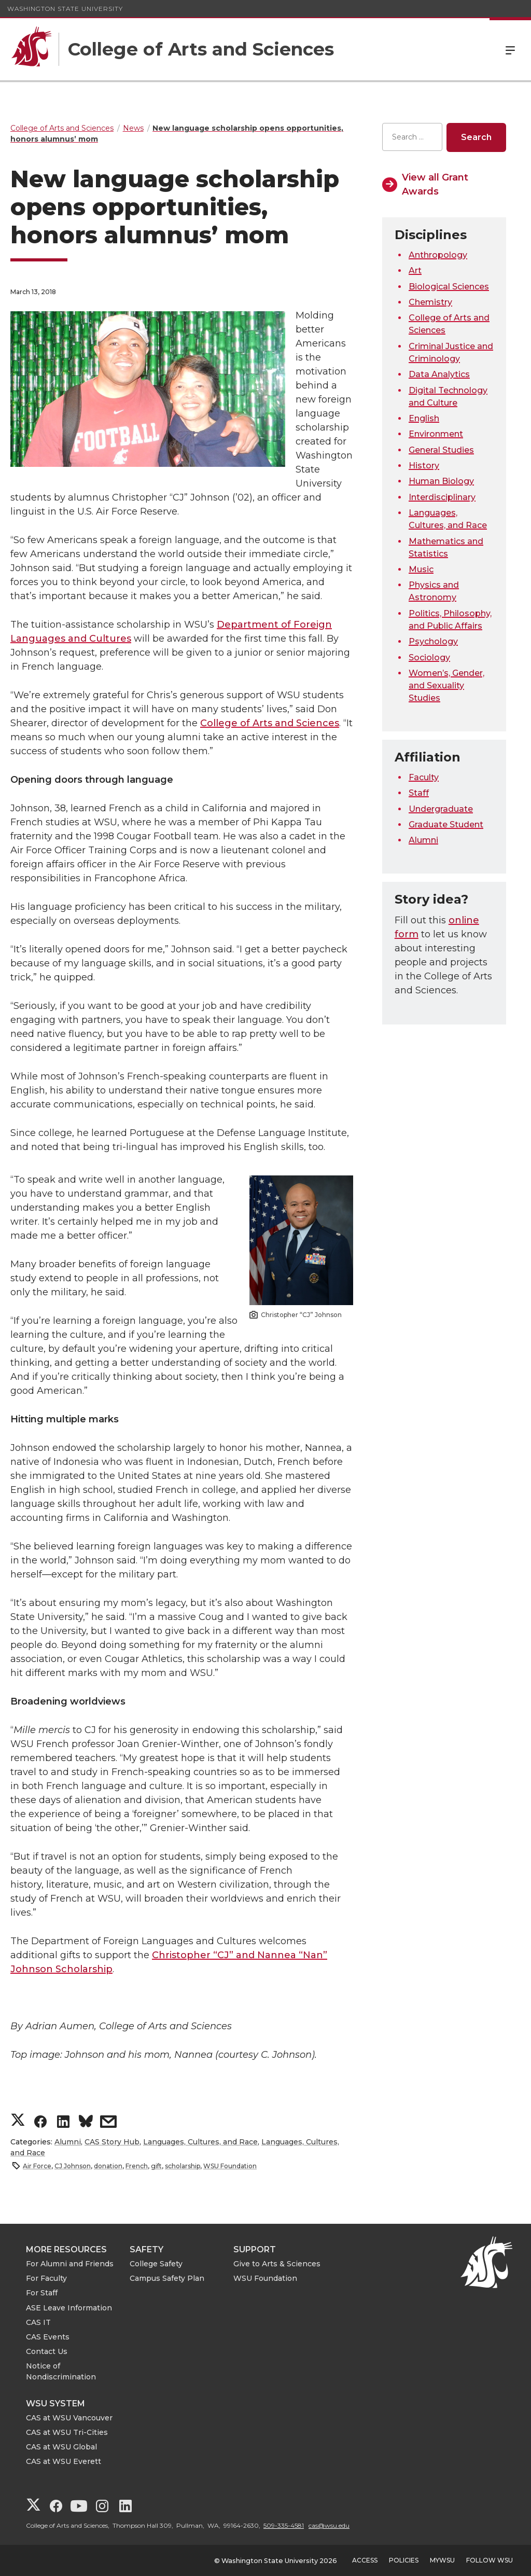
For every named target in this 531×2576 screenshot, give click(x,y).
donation (108, 2166)
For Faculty (46, 2278)
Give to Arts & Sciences (276, 2263)
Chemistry (430, 302)
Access (365, 2560)
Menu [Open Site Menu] (510, 49)
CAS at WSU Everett (63, 2461)
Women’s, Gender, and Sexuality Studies (446, 685)
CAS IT (38, 2322)
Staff (419, 793)
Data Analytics (439, 374)
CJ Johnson (72, 2166)
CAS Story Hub (112, 2141)
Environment (436, 434)
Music (421, 569)
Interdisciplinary (442, 497)
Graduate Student (446, 824)
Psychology (433, 641)
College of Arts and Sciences (269, 723)
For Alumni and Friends (70, 2263)
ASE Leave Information (69, 2307)
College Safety (156, 2263)
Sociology (429, 657)
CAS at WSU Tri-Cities (67, 2432)
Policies (403, 2560)
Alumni (67, 2141)
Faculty (424, 777)
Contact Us (46, 2351)
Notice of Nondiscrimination (61, 2371)
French (136, 2166)
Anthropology (438, 255)
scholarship (182, 2166)
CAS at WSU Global (61, 2447)
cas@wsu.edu (329, 2525)
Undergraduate (441, 809)
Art (415, 270)
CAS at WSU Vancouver (69, 2417)
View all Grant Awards (435, 184)
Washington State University (65, 8)
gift (156, 2166)
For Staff (42, 2292)
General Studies (441, 450)
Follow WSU (489, 2560)
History (424, 465)
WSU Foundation (230, 2166)
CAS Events (47, 2337)
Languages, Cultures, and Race (200, 2141)
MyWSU (442, 2560)
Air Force (37, 2166)
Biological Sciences (449, 287)
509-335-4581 (283, 2525)
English (424, 418)
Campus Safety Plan (167, 2278)
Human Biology (441, 481)
